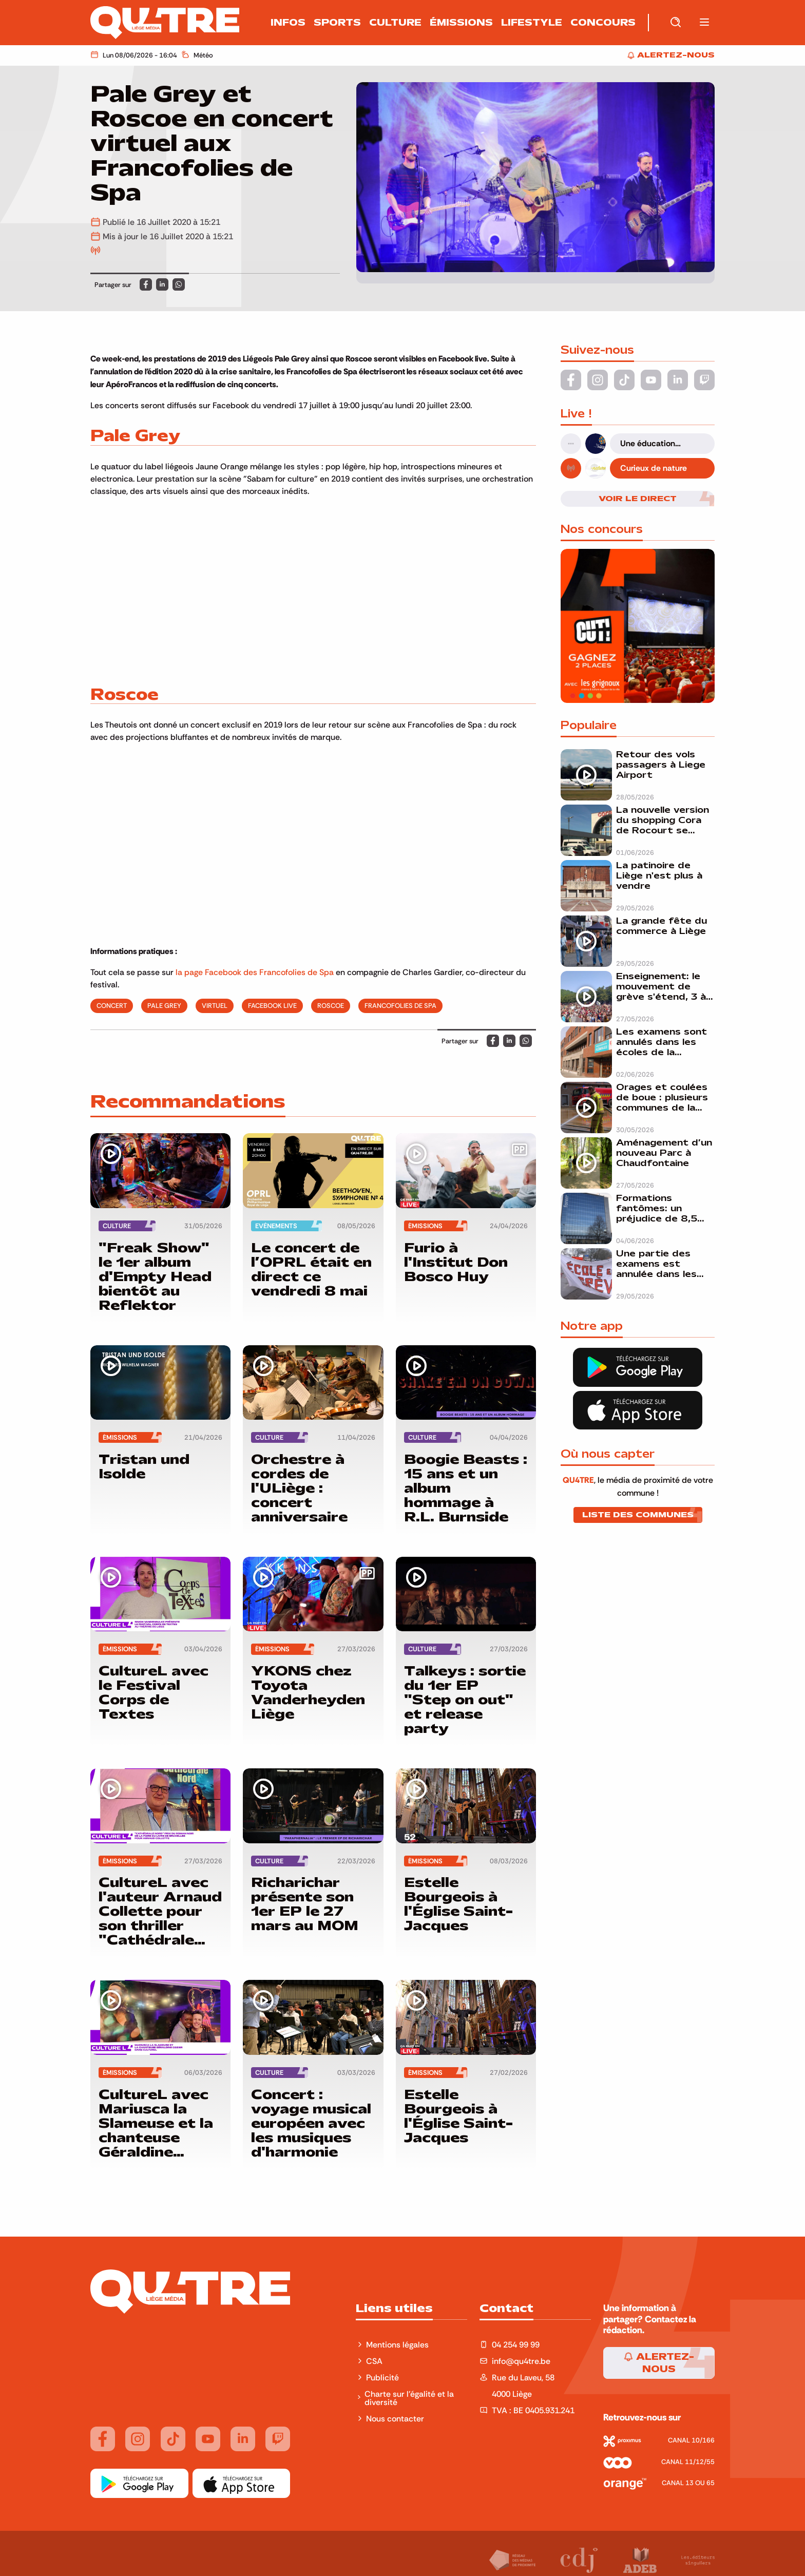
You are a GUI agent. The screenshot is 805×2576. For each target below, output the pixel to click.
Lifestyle (531, 22)
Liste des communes (638, 1515)
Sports (337, 22)
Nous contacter (395, 2418)
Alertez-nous (658, 2363)
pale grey (164, 1005)
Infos (288, 22)
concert (112, 1005)
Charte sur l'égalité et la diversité (409, 2398)
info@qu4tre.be (521, 2361)
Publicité (382, 2377)
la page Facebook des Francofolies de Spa (255, 972)
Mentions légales (398, 2344)
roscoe (330, 1005)
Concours (603, 22)
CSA (374, 2361)
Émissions (461, 22)
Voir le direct (638, 498)
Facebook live (272, 1005)
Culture (395, 22)
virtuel (214, 1005)
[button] (704, 22)
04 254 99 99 (516, 2344)
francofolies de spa (400, 1005)
